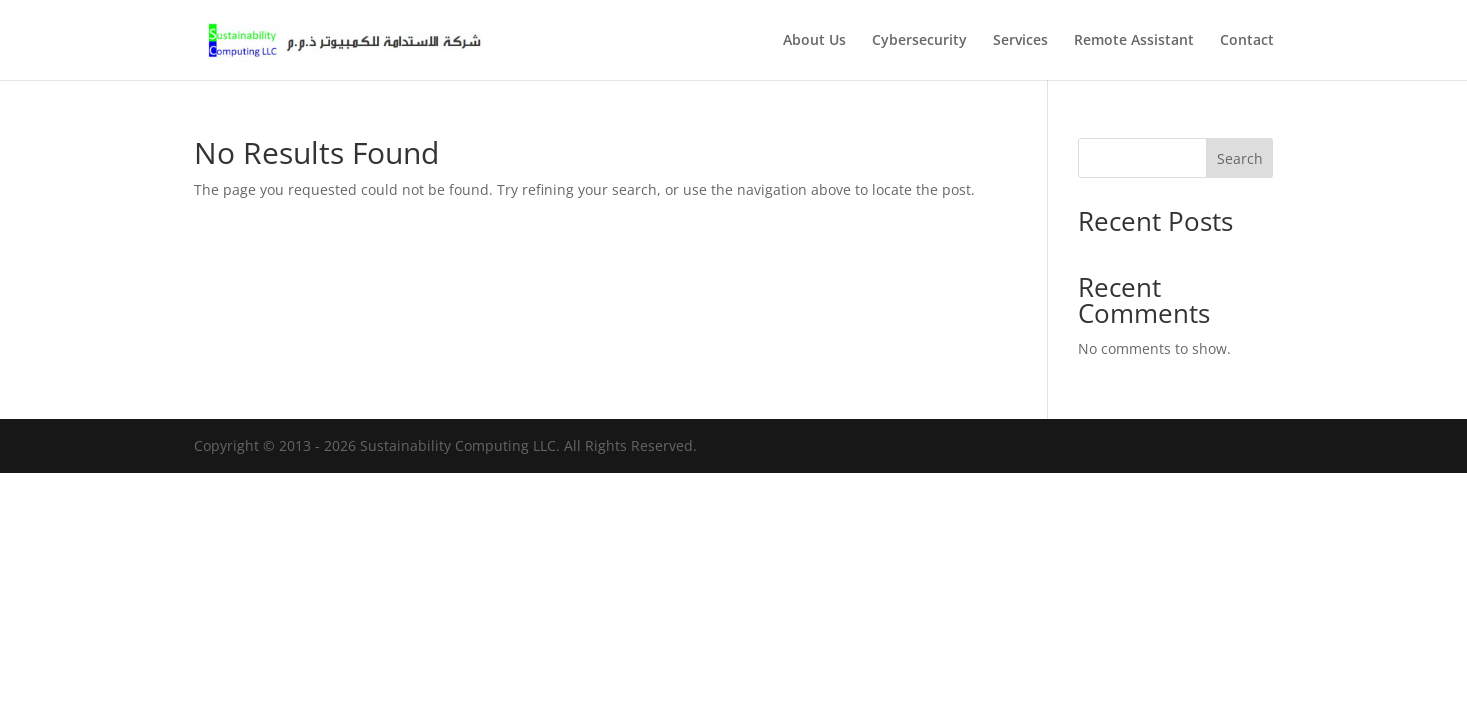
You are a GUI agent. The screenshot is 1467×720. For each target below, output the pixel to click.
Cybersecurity (919, 41)
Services (1020, 41)
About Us (814, 41)
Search (1240, 158)
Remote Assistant (1134, 41)
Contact (1247, 41)
